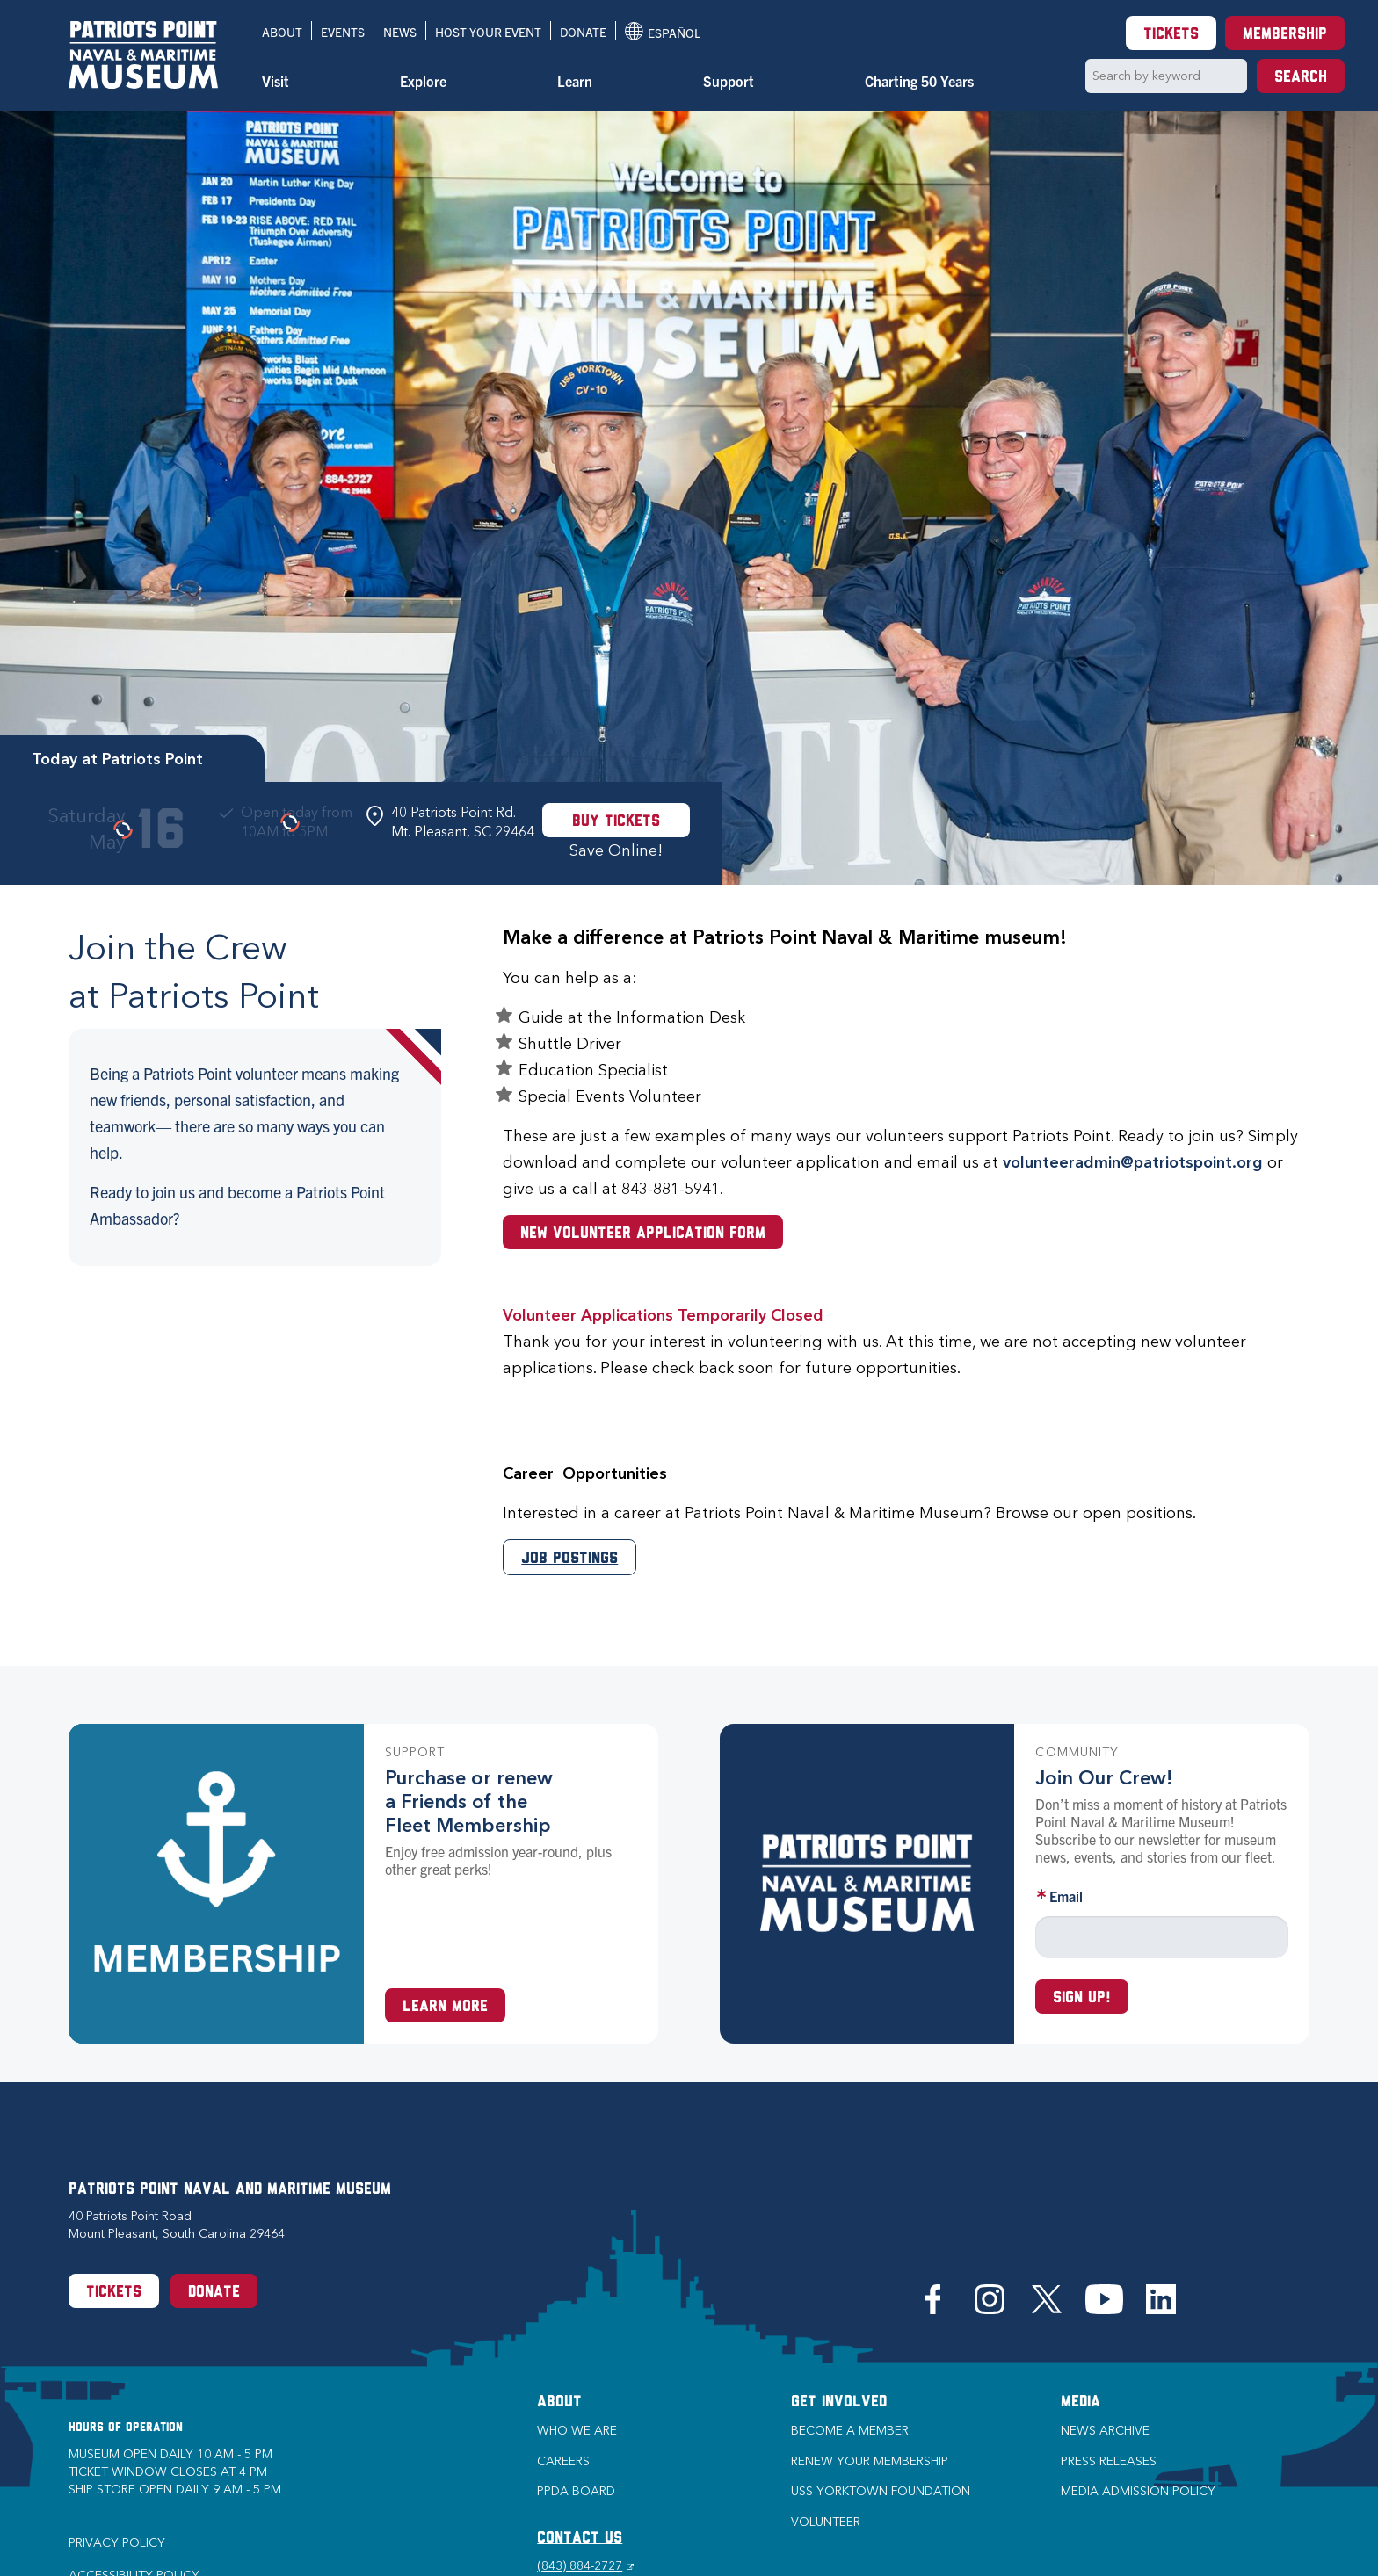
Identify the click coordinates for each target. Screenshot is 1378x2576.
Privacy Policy (117, 2543)
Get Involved (839, 2402)
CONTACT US (579, 2538)
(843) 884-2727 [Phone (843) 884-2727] (585, 2565)
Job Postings (569, 1559)
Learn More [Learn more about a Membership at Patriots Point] (445, 2007)
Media (1080, 2402)
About (282, 32)
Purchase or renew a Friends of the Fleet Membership (469, 1801)
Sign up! (1082, 1998)
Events (343, 32)
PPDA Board (576, 2491)
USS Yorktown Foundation (880, 2491)
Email (1066, 1896)
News (400, 32)
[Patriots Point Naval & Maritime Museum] (143, 55)
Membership (1285, 34)
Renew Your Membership (869, 2461)
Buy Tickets (616, 822)
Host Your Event (488, 32)
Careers (563, 2461)
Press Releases (1109, 2461)
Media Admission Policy (1138, 2491)
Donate (583, 32)
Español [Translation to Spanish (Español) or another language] (662, 31)
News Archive (1105, 2430)
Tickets (1171, 34)
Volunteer (825, 2521)
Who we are (577, 2430)
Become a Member (850, 2430)
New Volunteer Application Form (642, 1234)
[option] (689, 498)
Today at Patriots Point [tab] (117, 759)
